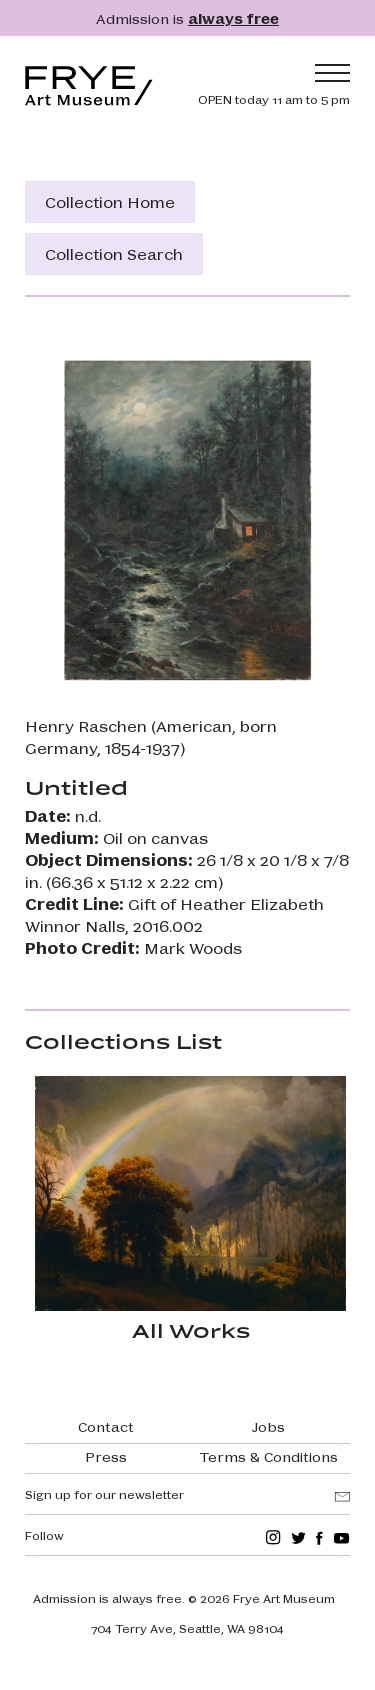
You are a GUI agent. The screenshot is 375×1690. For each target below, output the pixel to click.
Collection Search (114, 253)
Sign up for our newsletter (104, 1494)
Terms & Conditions (269, 1456)
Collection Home (110, 201)
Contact (106, 1426)
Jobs (268, 1426)
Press (106, 1456)
